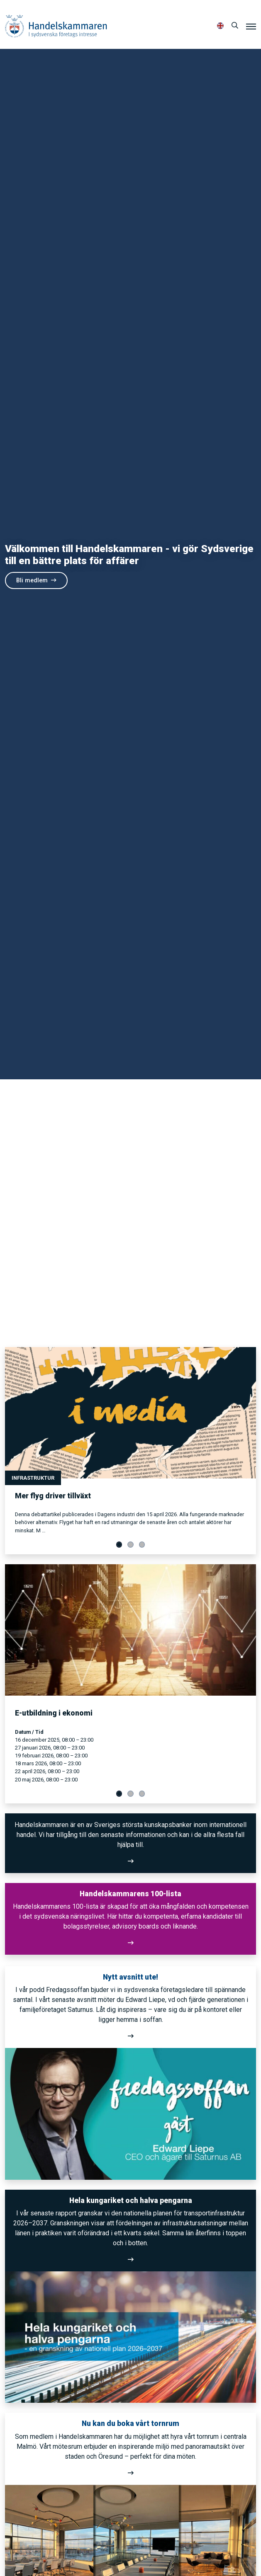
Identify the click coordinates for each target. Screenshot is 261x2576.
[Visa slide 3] (142, 1544)
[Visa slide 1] (119, 1544)
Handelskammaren (56, 26)
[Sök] (234, 26)
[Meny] (251, 26)
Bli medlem (36, 580)
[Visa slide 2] (130, 1544)
